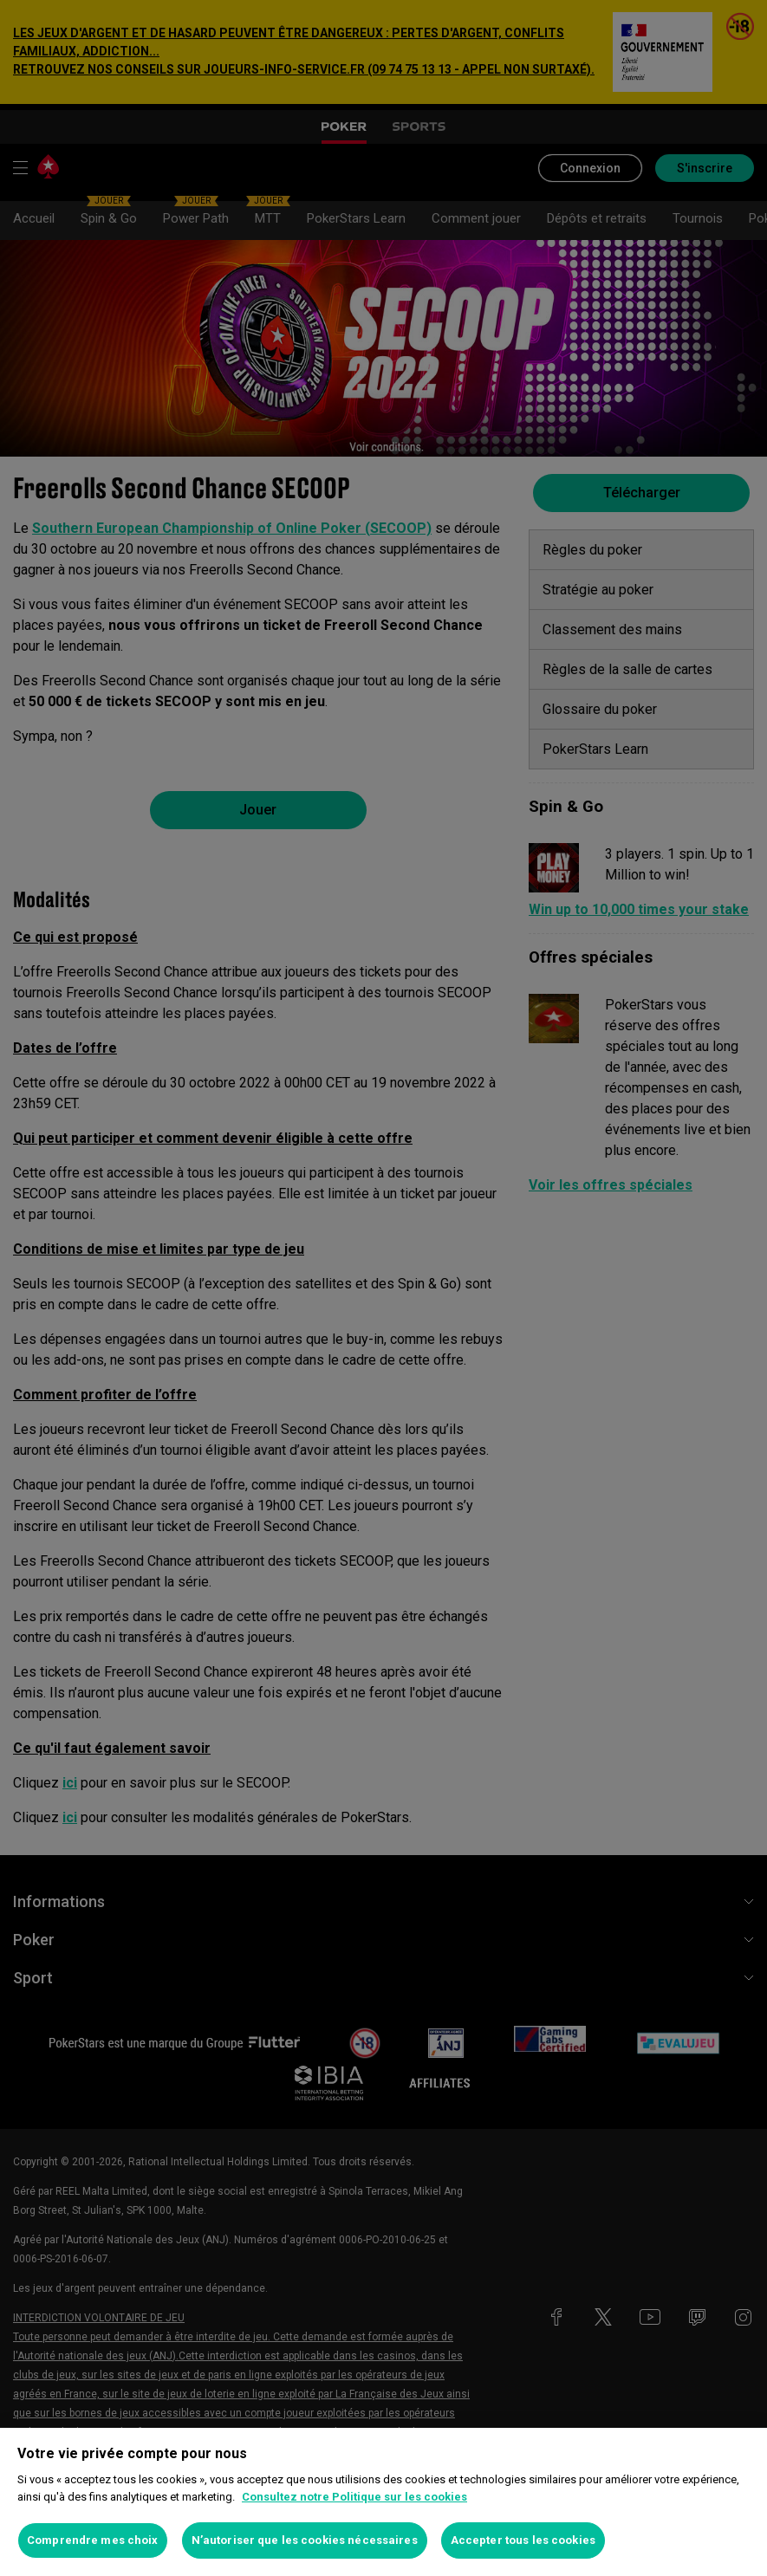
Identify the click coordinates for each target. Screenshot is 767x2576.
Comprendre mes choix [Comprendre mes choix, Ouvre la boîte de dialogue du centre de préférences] (93, 2540)
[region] (383, 2502)
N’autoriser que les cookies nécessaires (305, 2540)
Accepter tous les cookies (523, 2540)
